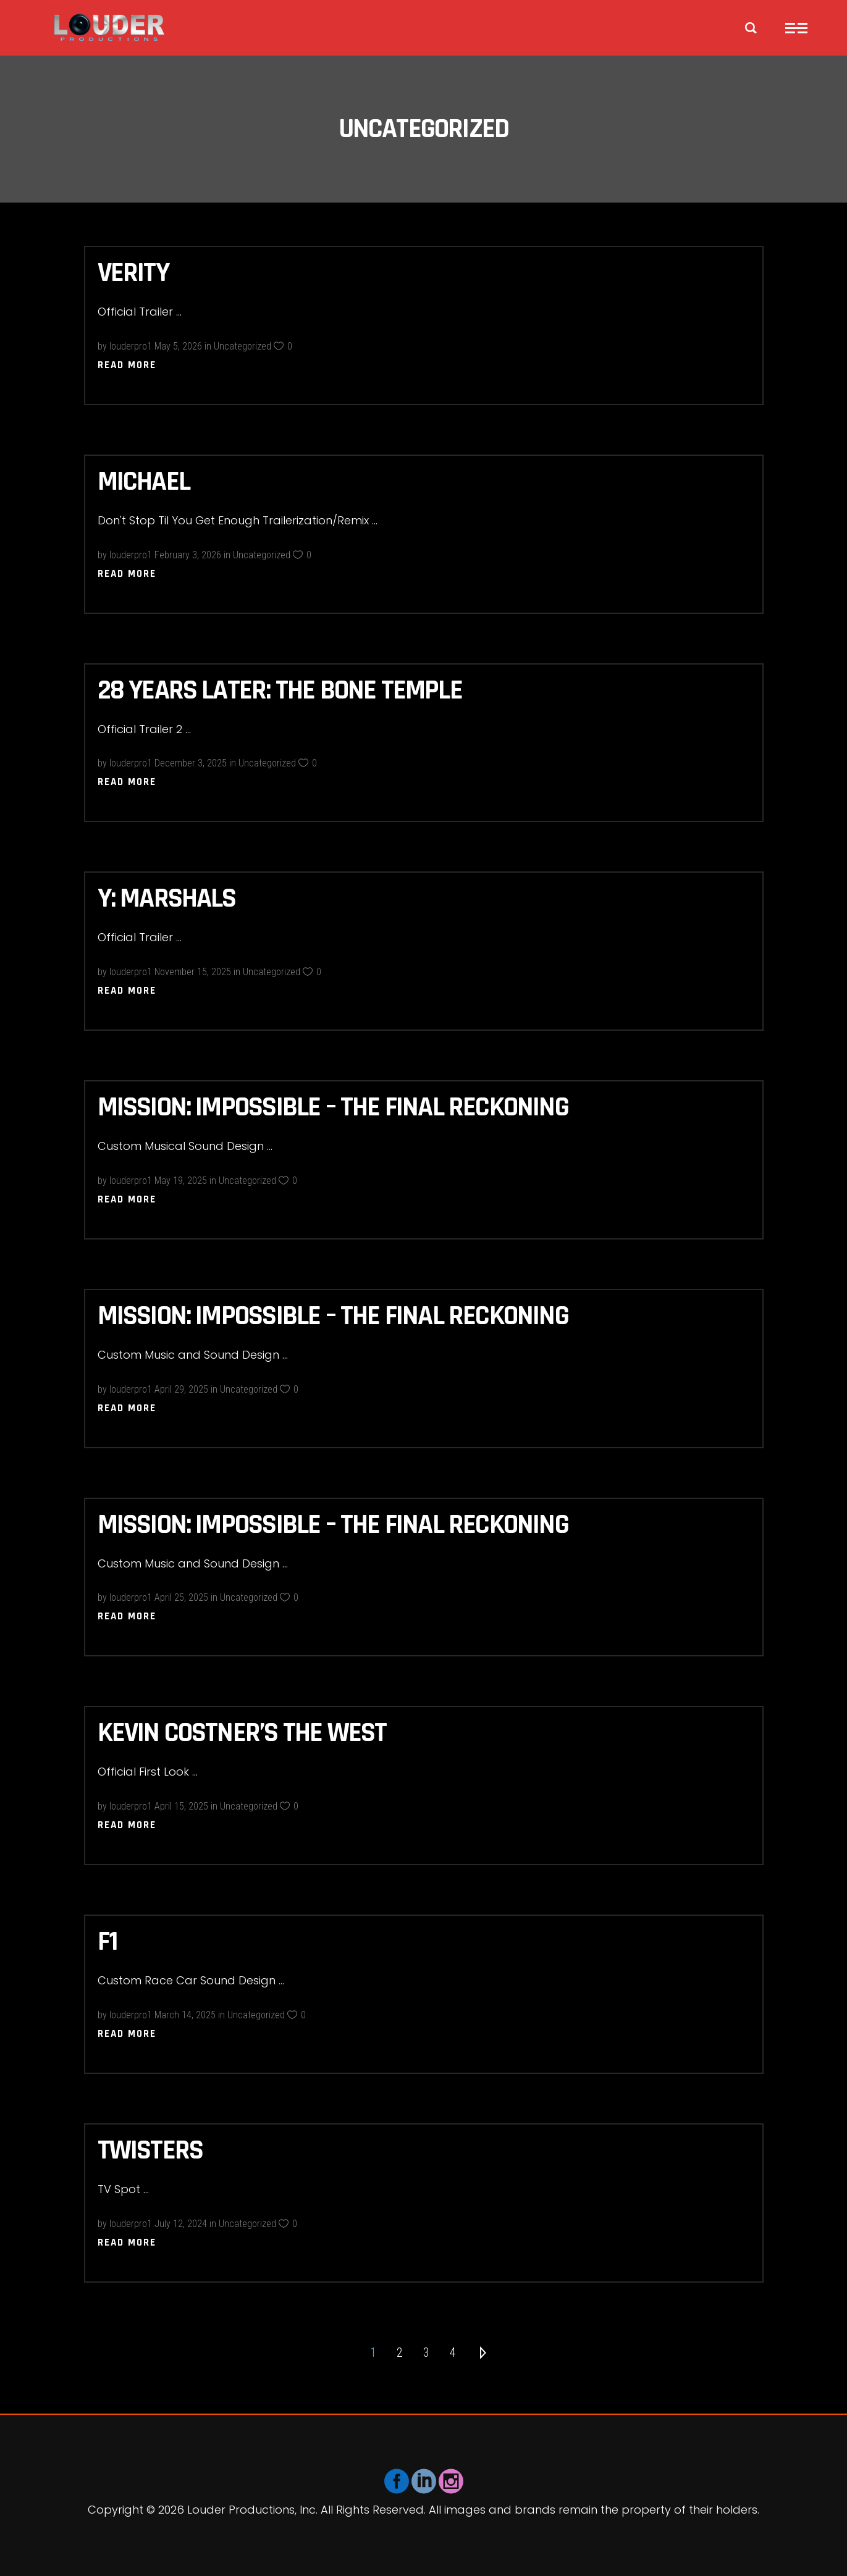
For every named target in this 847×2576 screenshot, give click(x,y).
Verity (133, 273)
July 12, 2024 (180, 2224)
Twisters (150, 2150)
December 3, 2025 (190, 763)
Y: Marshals (167, 899)
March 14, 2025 (185, 2015)
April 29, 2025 (181, 1389)
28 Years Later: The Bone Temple (280, 690)
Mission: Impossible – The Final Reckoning (333, 1107)
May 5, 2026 (178, 346)
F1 (107, 1942)
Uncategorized (242, 346)
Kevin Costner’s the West (242, 1733)
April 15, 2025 (181, 1806)
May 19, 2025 (180, 1180)
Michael (144, 482)
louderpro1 (130, 346)
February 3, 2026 (187, 555)
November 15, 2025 (192, 972)
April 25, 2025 (181, 1597)
